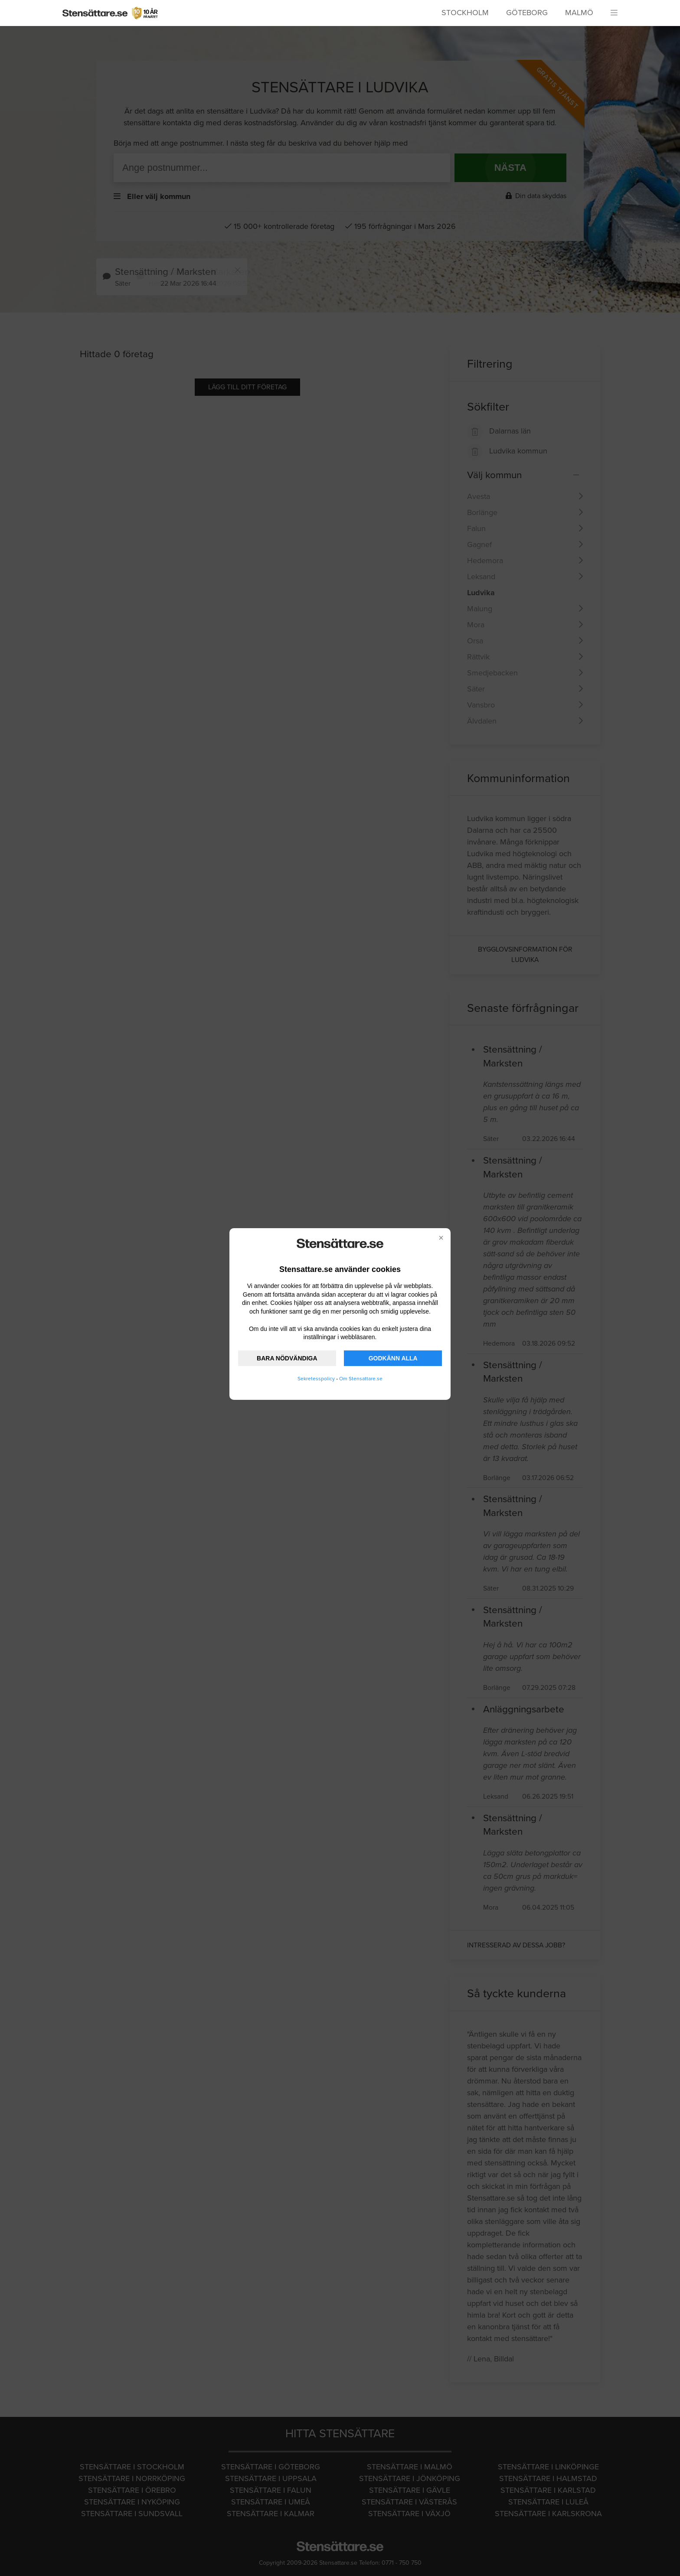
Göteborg (527, 12)
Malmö (579, 12)
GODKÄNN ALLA (393, 1358)
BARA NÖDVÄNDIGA (287, 1358)
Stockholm (465, 12)
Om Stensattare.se (360, 1379)
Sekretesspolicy (316, 1379)
